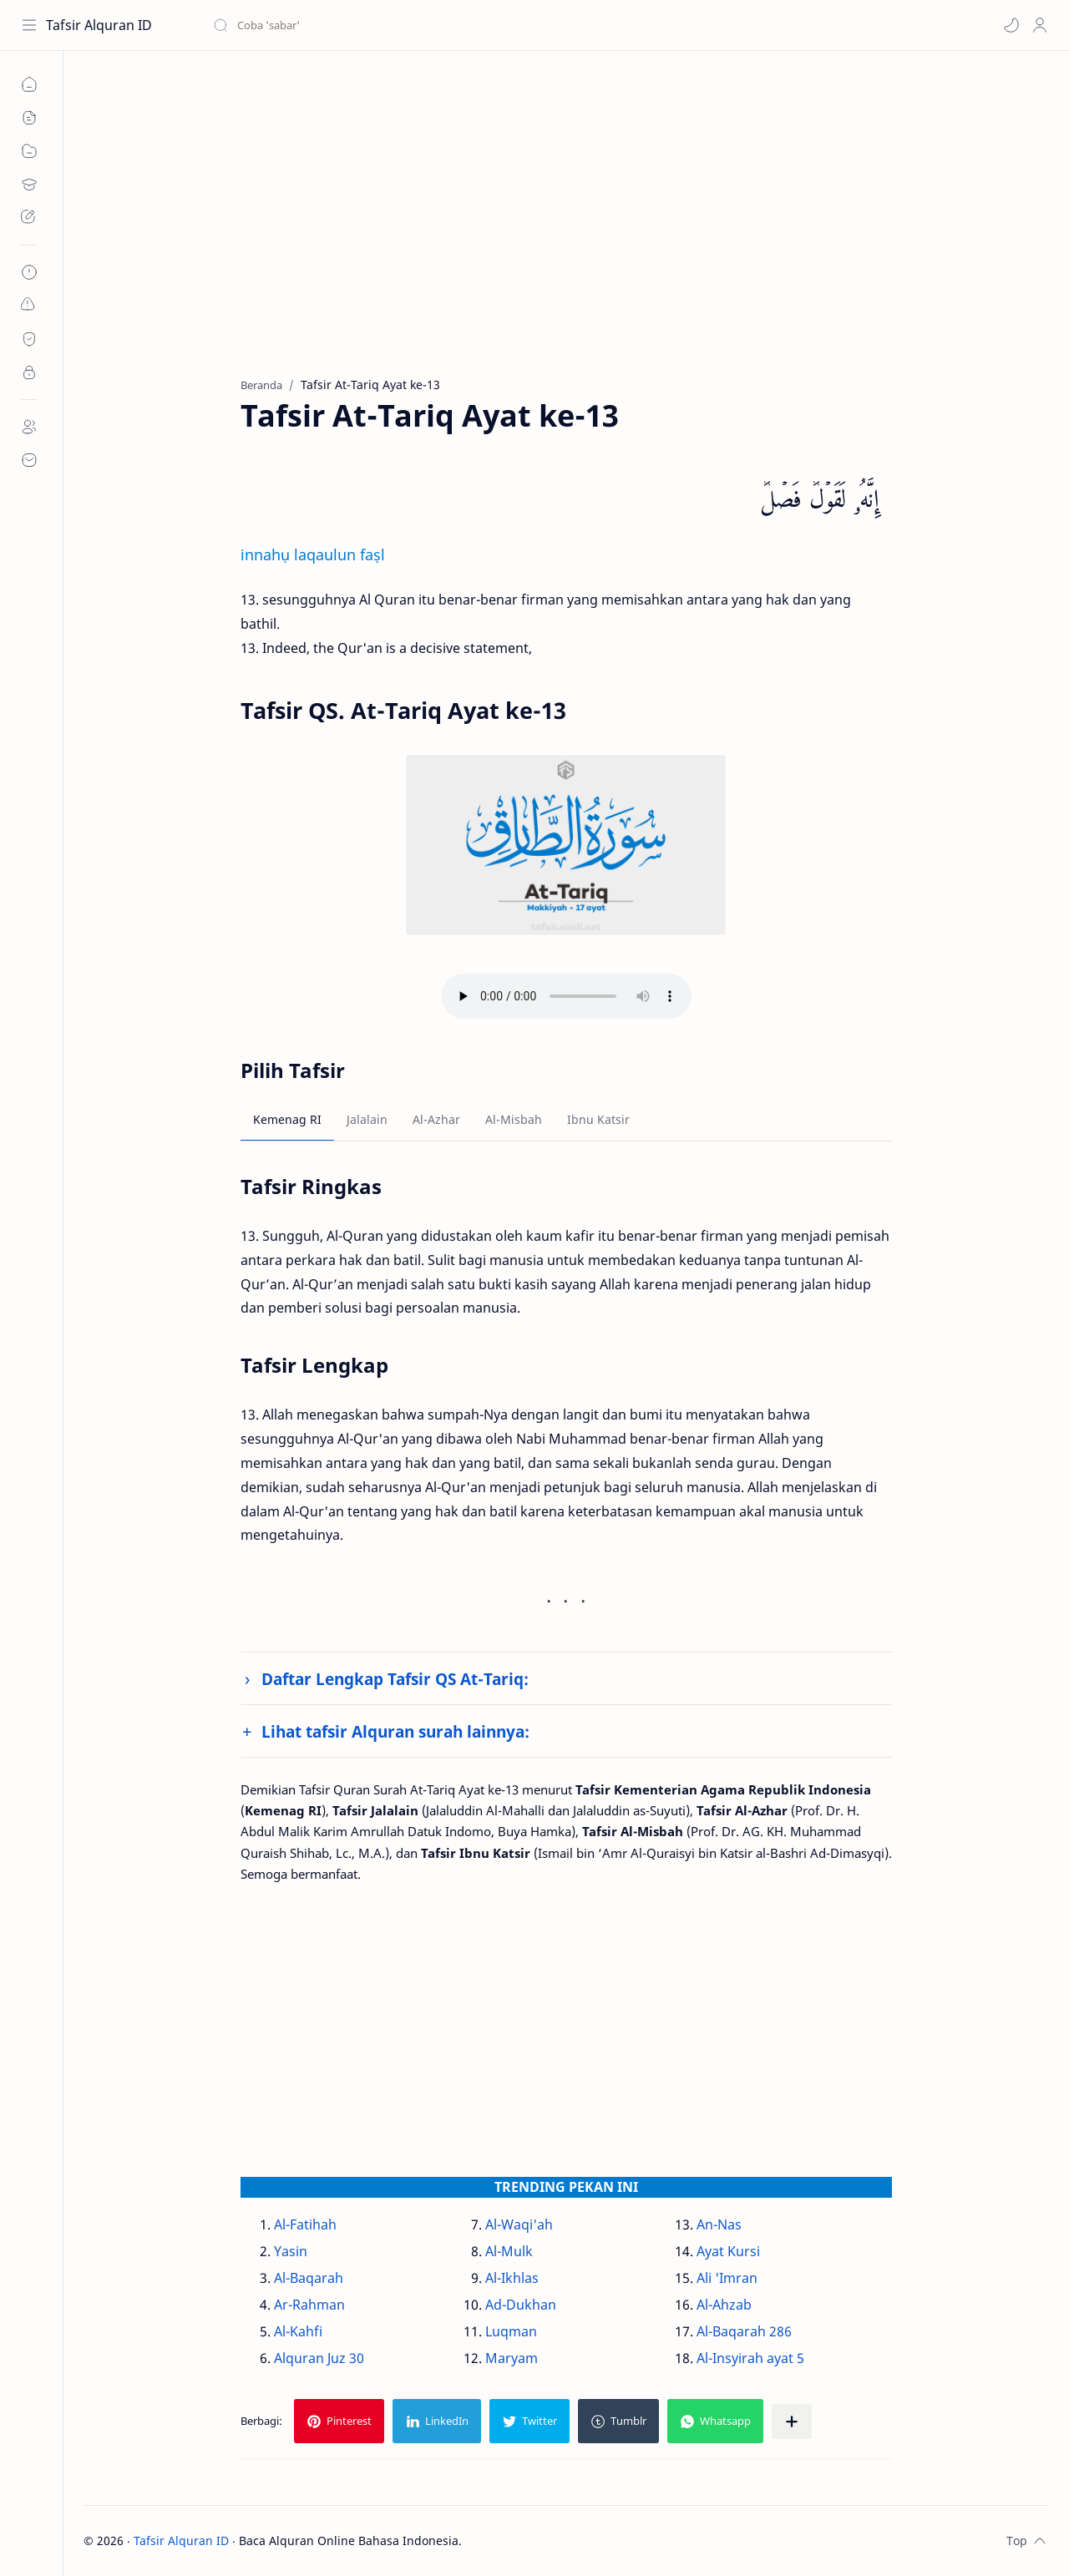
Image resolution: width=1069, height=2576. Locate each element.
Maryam (511, 2358)
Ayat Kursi (728, 2251)
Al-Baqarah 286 (744, 2331)
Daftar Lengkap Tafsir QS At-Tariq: (395, 1678)
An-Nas (719, 2224)
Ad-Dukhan (520, 2304)
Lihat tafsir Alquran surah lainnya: (395, 1731)
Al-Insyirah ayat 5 (750, 2358)
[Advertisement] (566, 226)
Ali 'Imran (727, 2278)
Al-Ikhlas (512, 2278)
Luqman (511, 2331)
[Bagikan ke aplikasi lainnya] (792, 2421)
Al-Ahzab (724, 2304)
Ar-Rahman (309, 2304)
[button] (1011, 25)
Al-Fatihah (305, 2224)
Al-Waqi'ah (519, 2224)
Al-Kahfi (298, 2331)
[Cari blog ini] (346, 25)
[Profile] (1039, 25)
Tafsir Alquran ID (99, 25)
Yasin (290, 2251)
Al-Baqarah (308, 2278)
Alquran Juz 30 (319, 2358)
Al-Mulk (509, 2251)
